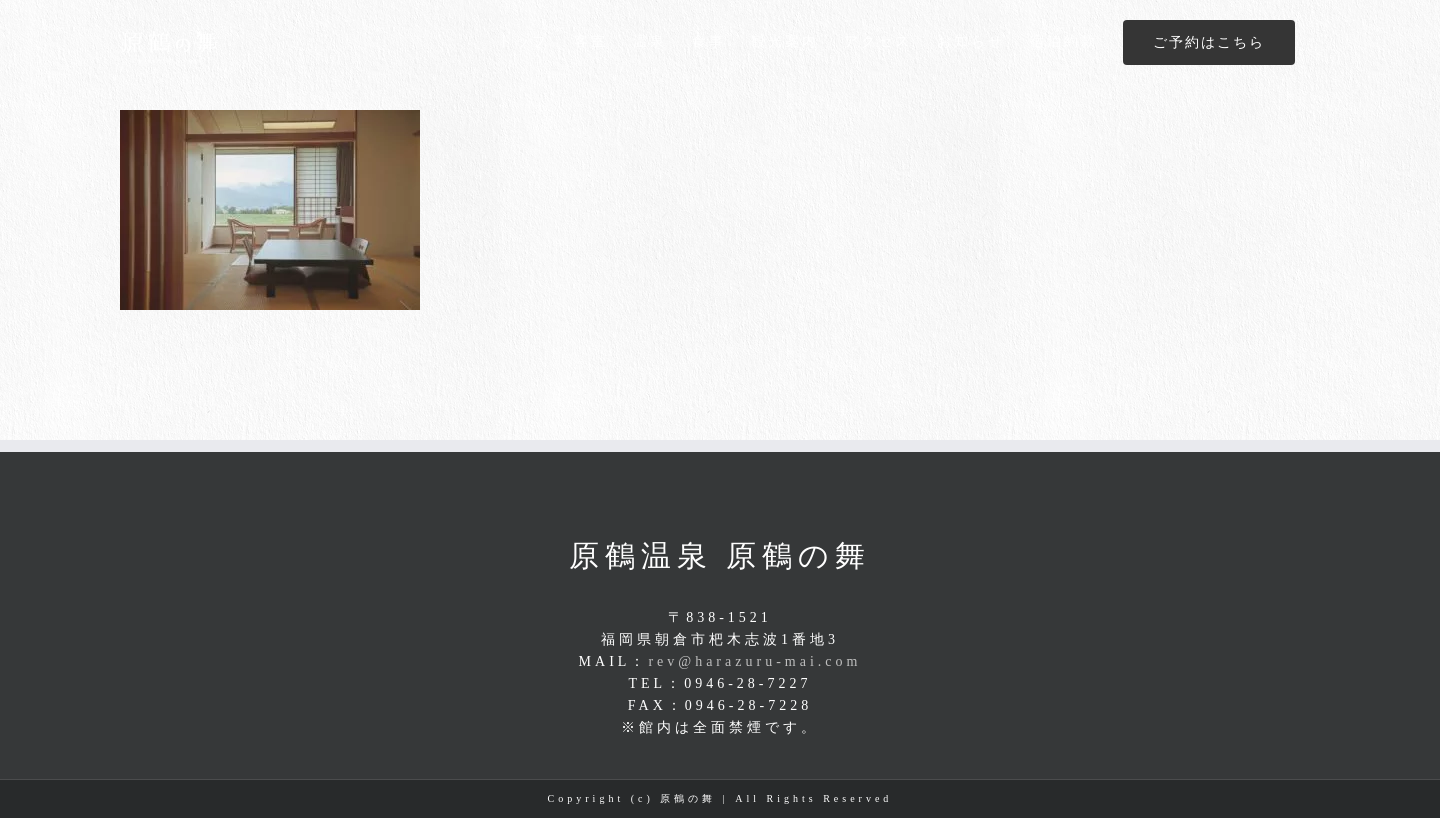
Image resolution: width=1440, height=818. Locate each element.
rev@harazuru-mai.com (754, 661)
